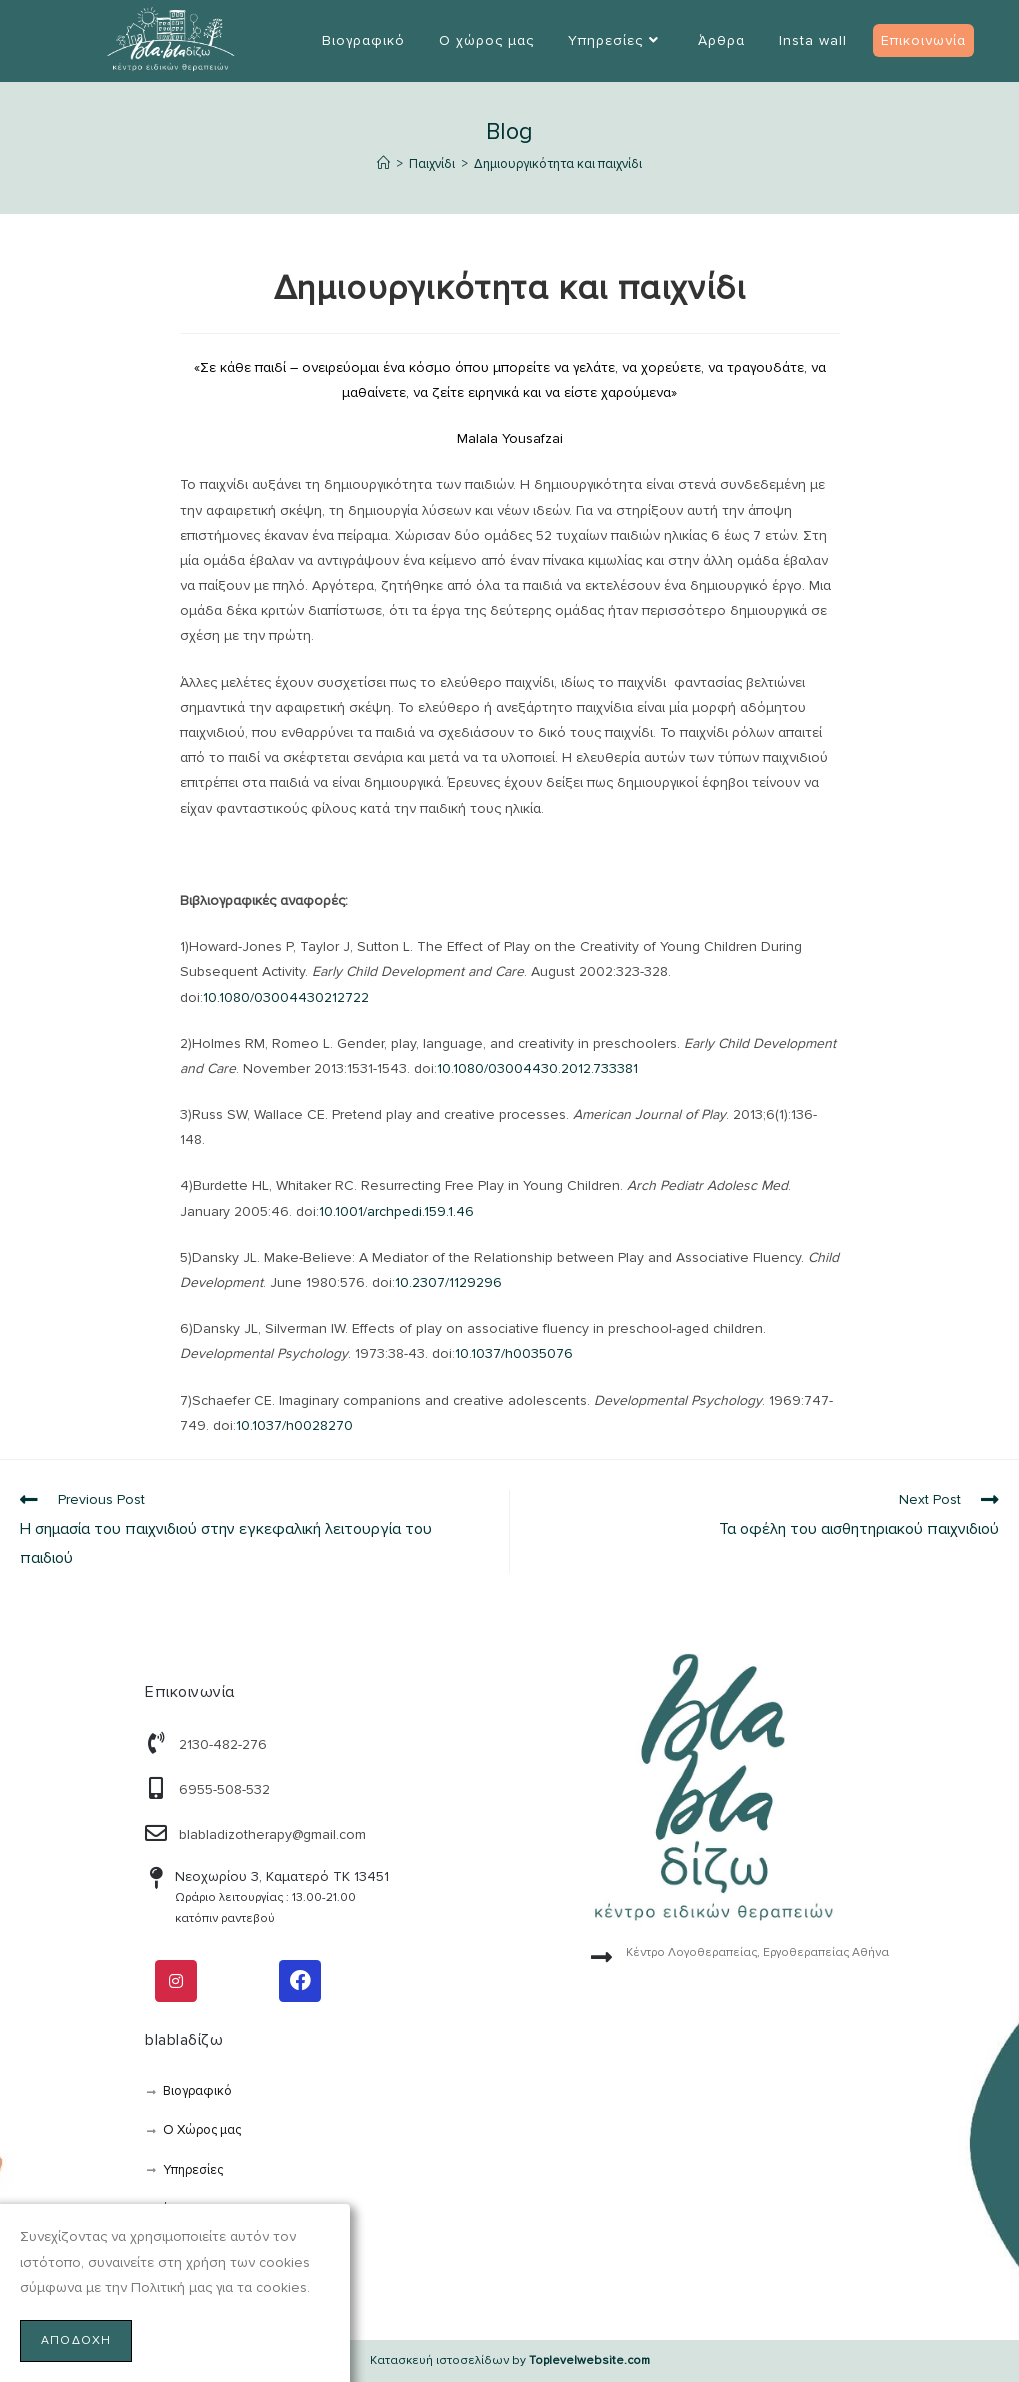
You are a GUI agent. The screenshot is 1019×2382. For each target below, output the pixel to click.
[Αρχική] (383, 164)
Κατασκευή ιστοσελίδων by (510, 2360)
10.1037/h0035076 (514, 1353)
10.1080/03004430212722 (286, 997)
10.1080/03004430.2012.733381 (537, 1068)
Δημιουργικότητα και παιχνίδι (558, 164)
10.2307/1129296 (448, 1282)
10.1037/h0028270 (294, 1425)
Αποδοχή (76, 2340)
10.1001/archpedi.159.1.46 (396, 1211)
